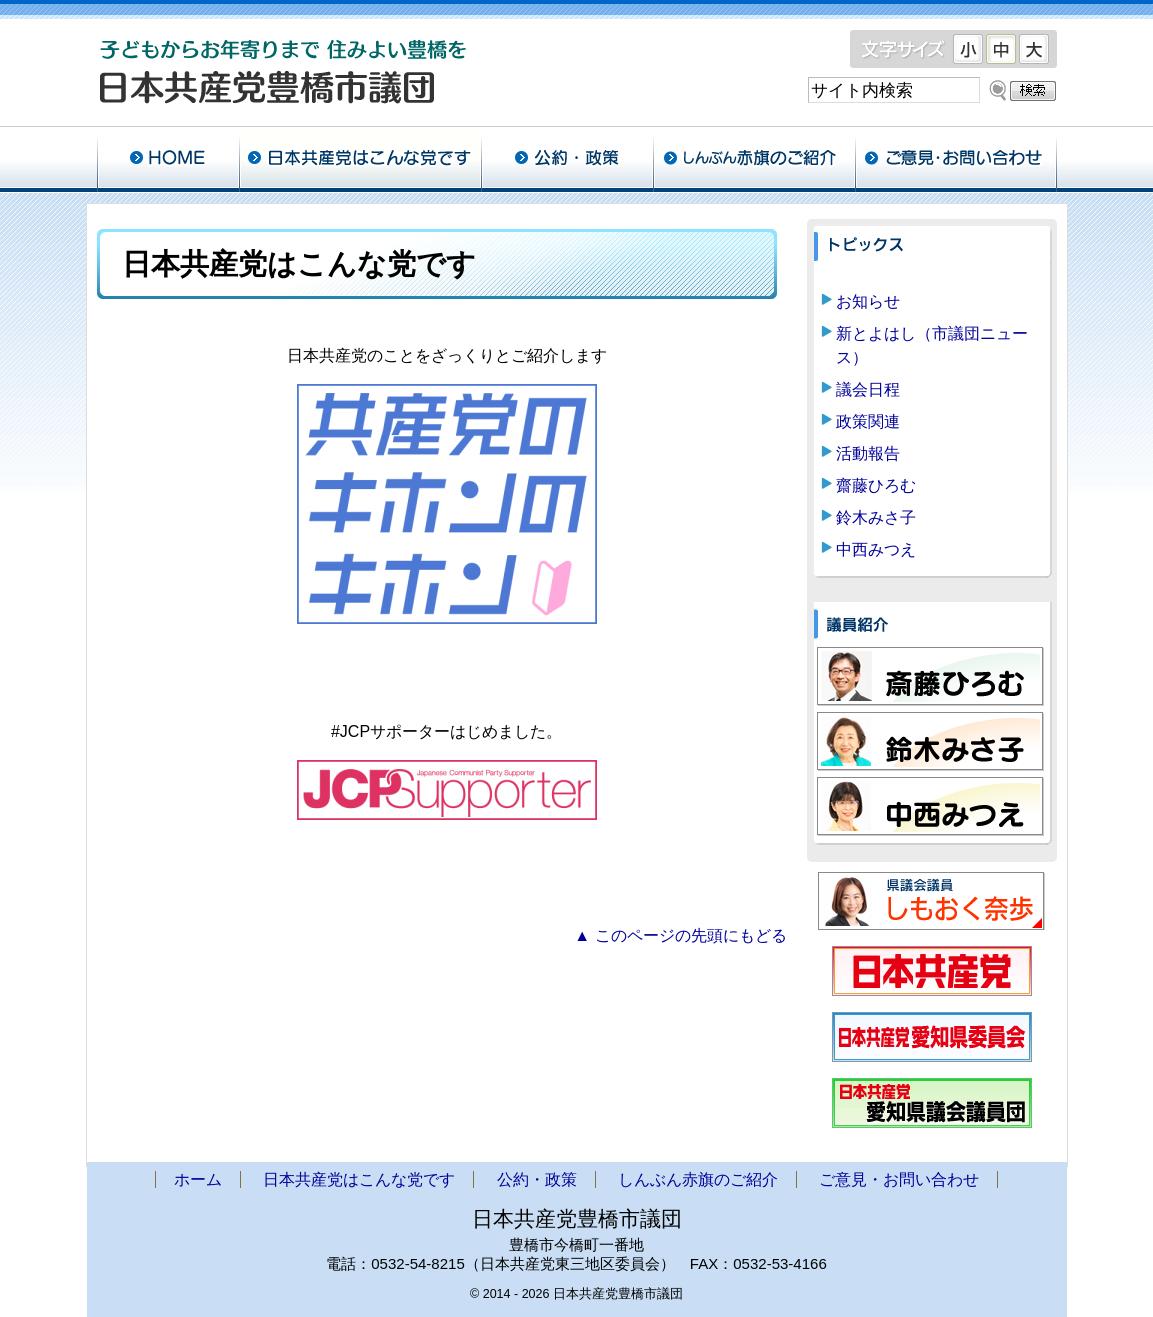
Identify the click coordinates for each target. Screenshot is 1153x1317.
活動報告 (868, 453)
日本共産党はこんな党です (360, 160)
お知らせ (868, 301)
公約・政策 (567, 160)
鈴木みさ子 (876, 517)
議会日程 (868, 389)
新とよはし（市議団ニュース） (932, 345)
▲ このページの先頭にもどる (680, 935)
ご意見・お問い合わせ (956, 160)
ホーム (168, 160)
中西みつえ (876, 549)
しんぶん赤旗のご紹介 (754, 160)
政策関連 (868, 421)
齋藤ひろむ (876, 485)
